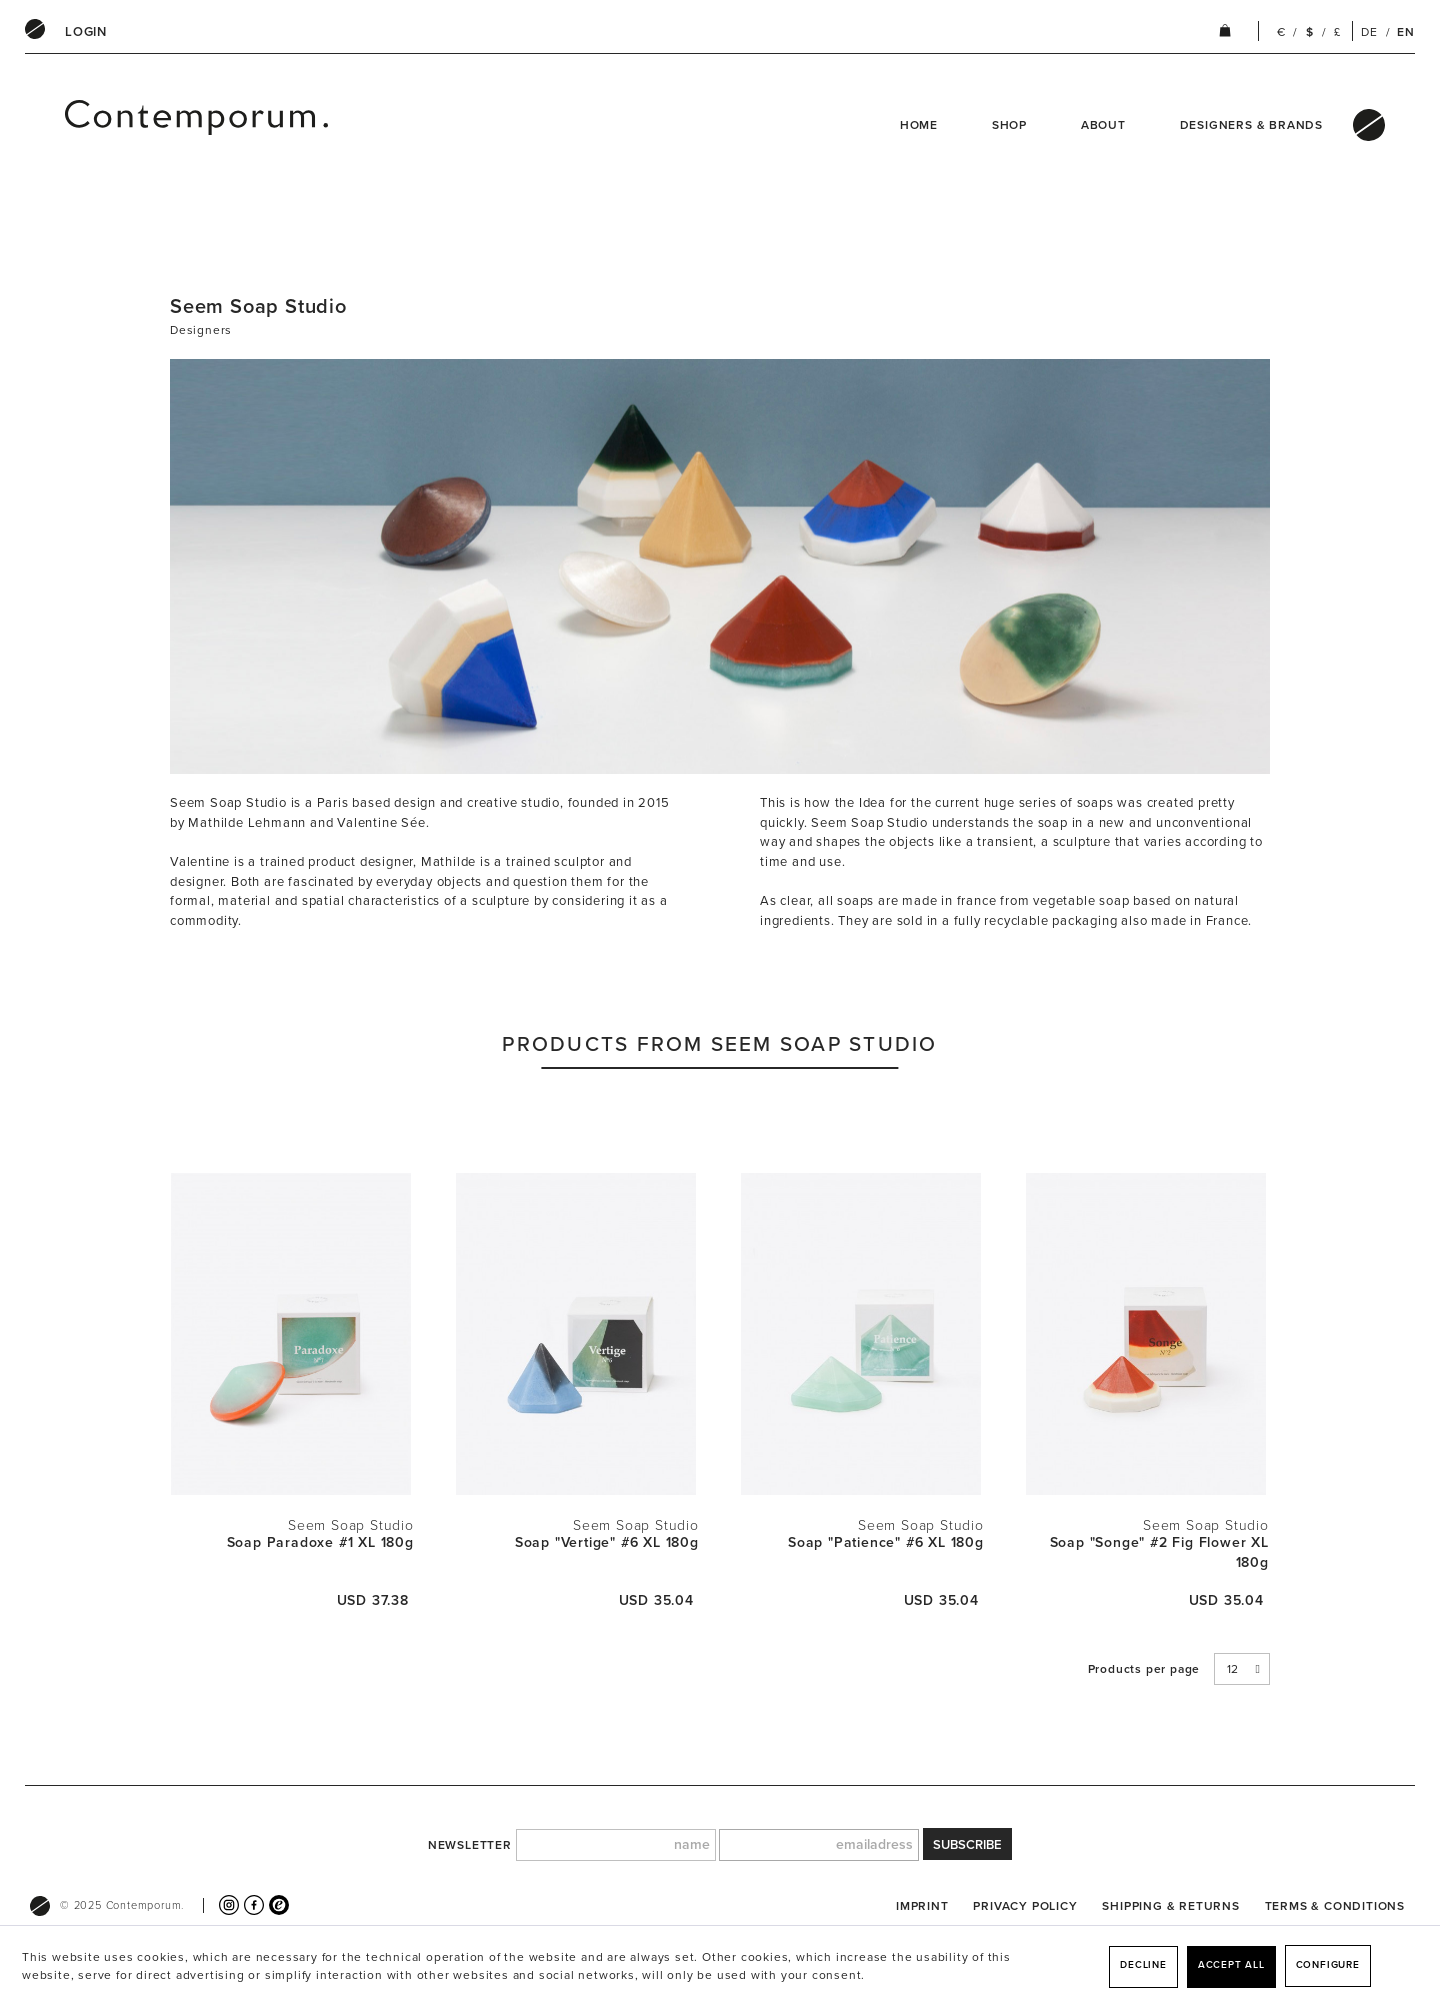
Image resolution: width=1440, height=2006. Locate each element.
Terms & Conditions (1335, 1906)
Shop (1009, 125)
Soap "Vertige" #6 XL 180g (607, 1542)
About (1103, 125)
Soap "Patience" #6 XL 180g (886, 1542)
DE (1369, 32)
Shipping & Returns (1170, 1906)
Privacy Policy (1025, 1906)
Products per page (1144, 1669)
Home (919, 125)
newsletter (470, 1845)
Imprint (922, 1906)
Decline (1143, 1965)
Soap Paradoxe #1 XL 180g (320, 1542)
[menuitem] (86, 32)
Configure (1328, 1965)
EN (1406, 32)
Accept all (1231, 1965)
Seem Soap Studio (351, 1525)
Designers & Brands (1251, 125)
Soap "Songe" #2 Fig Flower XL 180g (1159, 1552)
